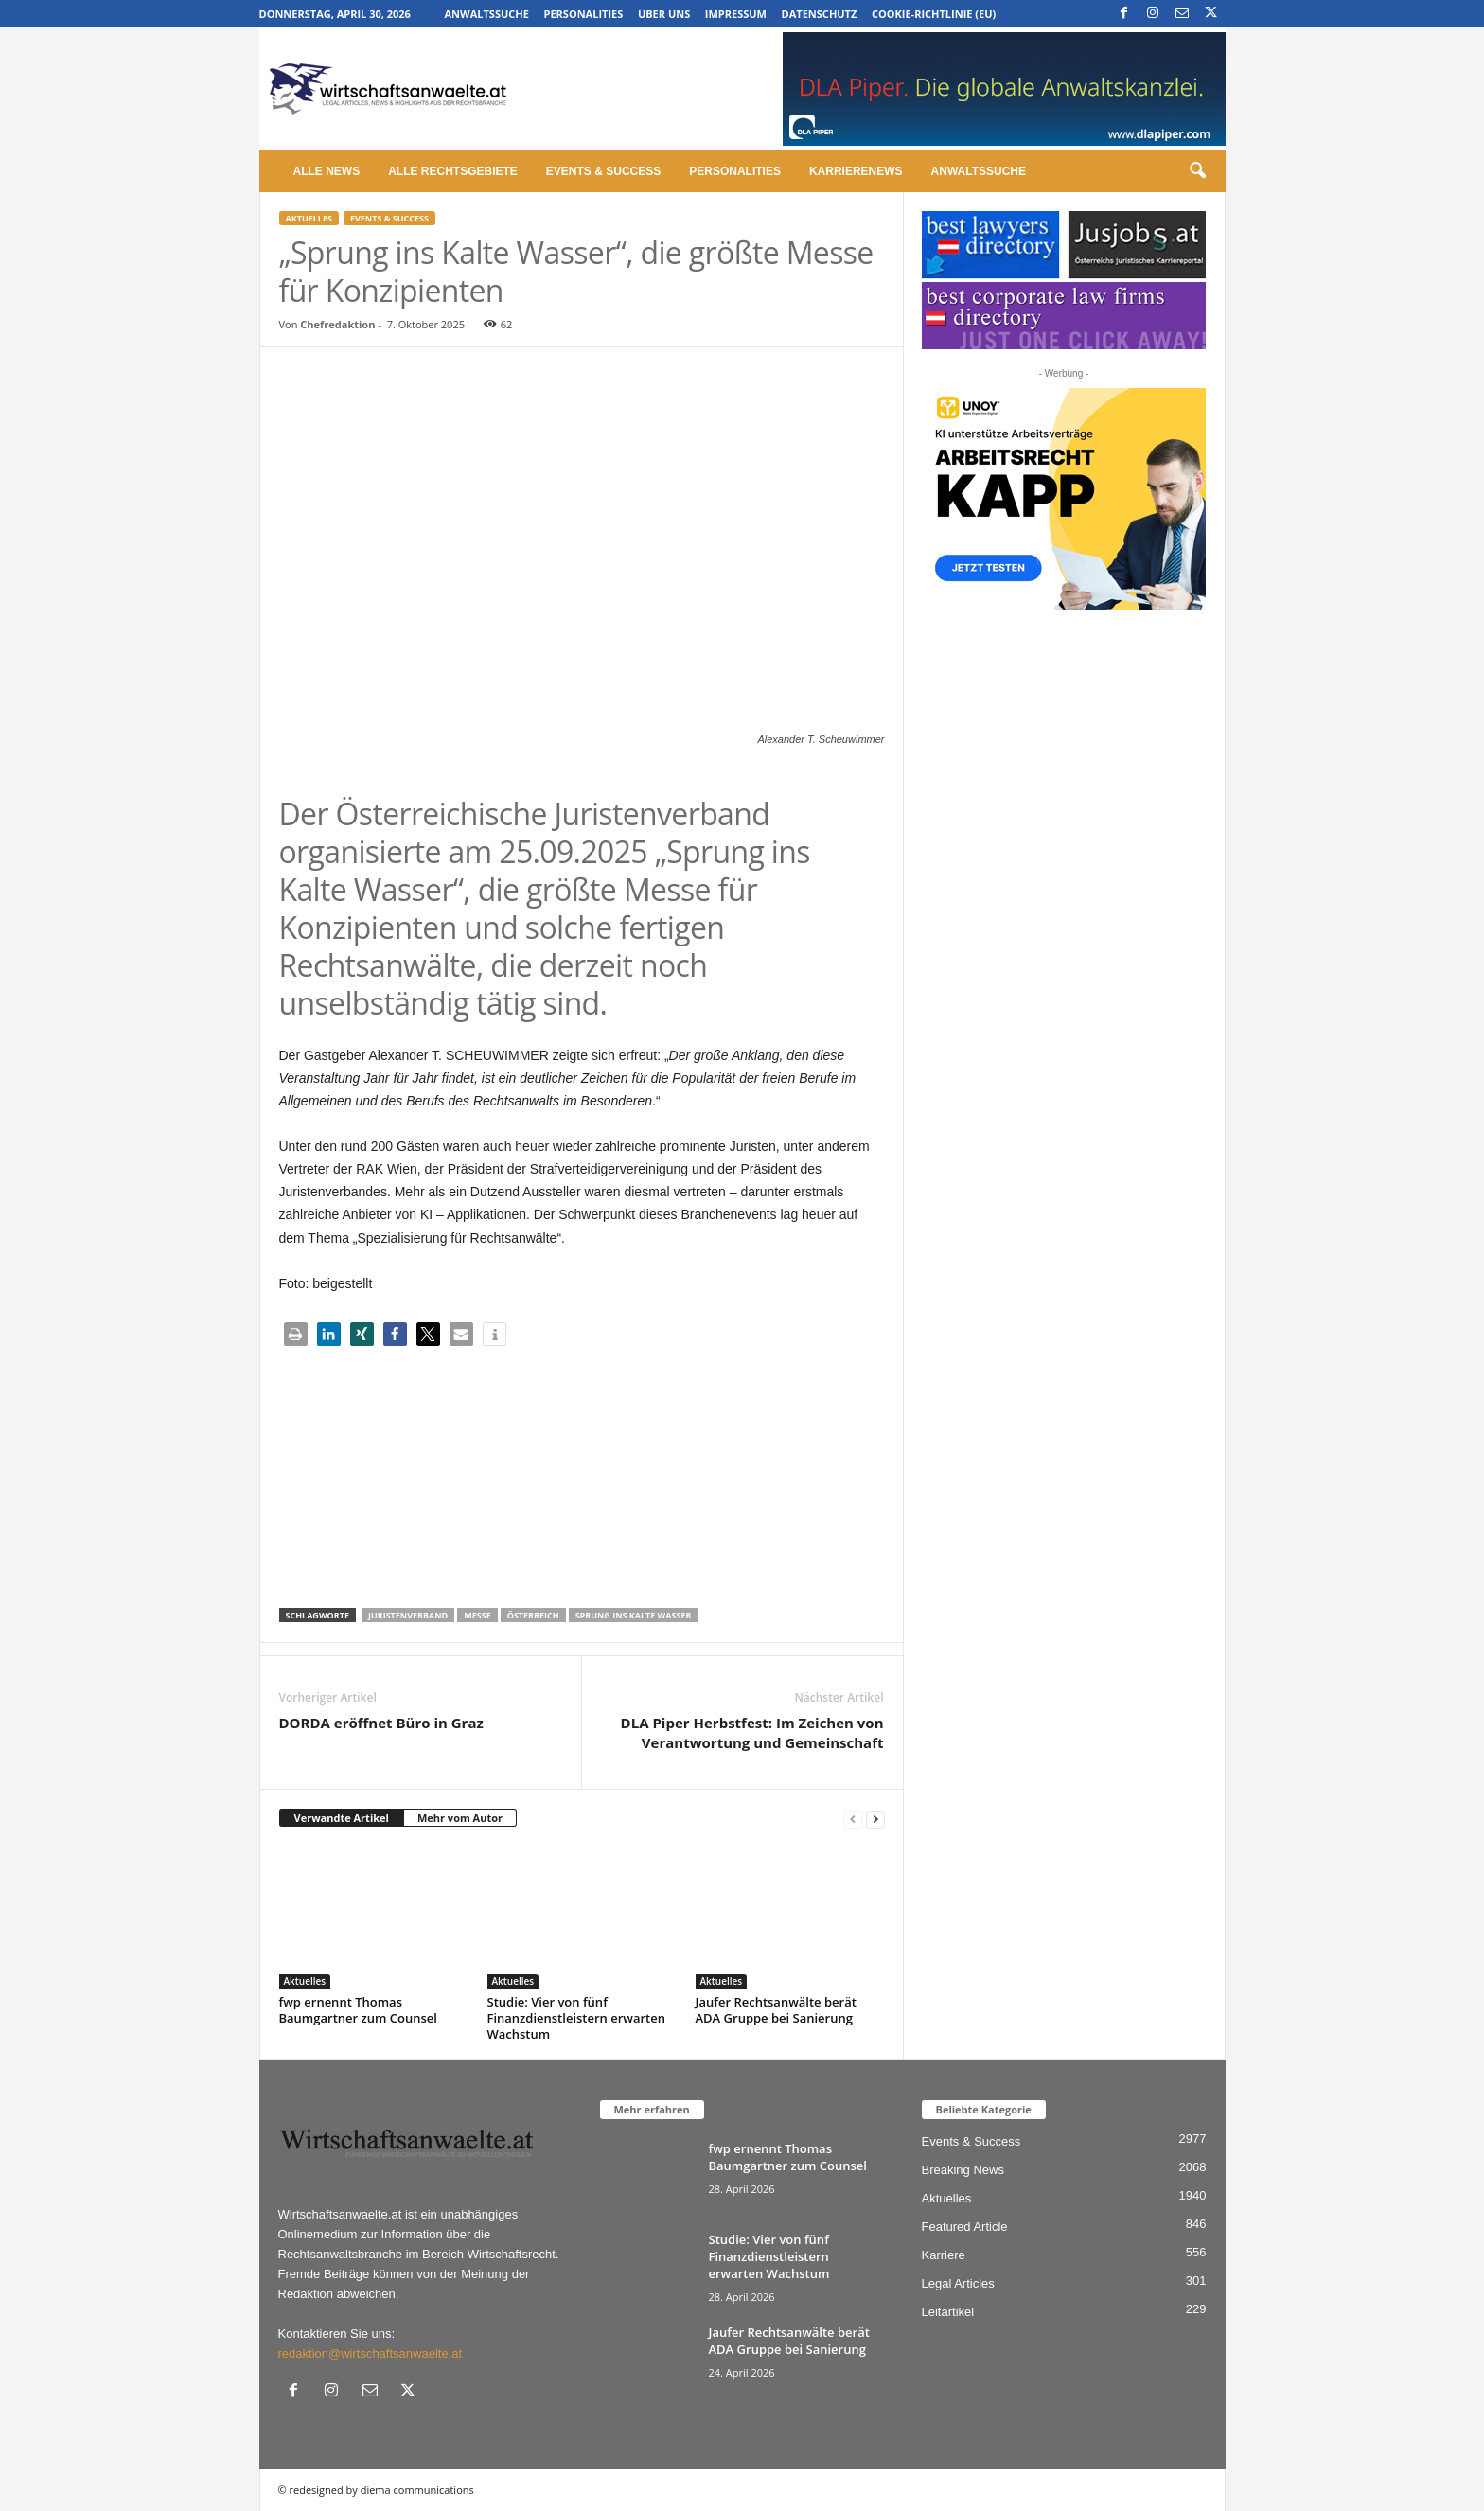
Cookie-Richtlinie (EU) (934, 14)
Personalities (584, 14)
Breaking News (963, 2170)
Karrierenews (856, 171)
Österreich (533, 1615)
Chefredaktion (337, 324)
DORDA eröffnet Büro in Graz (381, 1722)
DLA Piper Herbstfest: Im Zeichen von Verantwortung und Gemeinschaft (752, 1732)
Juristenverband (408, 1615)
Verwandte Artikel (341, 1818)
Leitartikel (948, 2312)
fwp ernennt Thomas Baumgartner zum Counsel (358, 2009)
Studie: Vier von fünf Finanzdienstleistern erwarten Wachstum (576, 2017)
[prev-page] (852, 1819)
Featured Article (965, 2226)
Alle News (327, 171)
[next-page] (875, 1819)
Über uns (664, 14)
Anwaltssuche (487, 14)
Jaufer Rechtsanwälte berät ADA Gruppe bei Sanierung (776, 2009)
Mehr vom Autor (460, 1818)
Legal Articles (958, 2283)
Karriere (943, 2255)
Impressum (736, 14)
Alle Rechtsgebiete (453, 171)
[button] (1197, 171)
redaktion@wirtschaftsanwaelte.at (370, 2353)
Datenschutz (819, 14)
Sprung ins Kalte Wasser (633, 1615)
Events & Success (603, 171)
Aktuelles (309, 218)
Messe (477, 1615)
